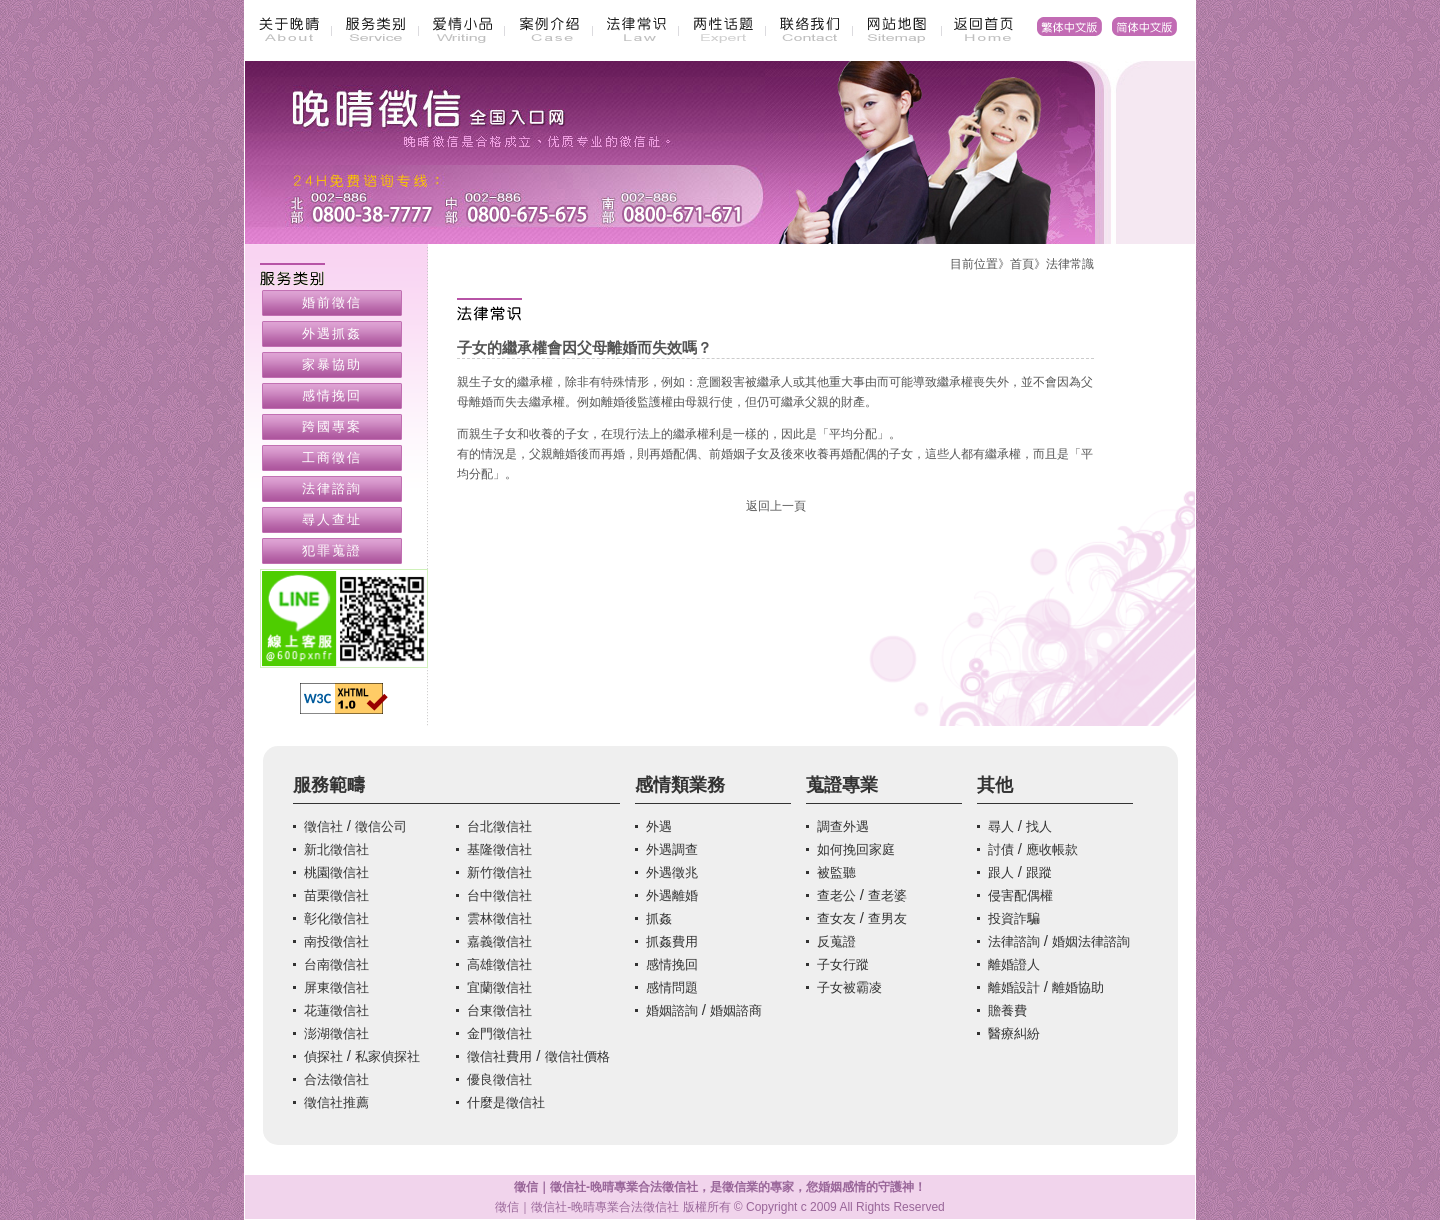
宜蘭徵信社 (499, 987)
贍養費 (1007, 1010)
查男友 (887, 918)
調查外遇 (843, 826)
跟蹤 (1039, 872)
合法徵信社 (336, 1079)
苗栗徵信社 (336, 895)
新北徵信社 (336, 849)
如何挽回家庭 (856, 849)
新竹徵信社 (499, 872)
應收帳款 (1052, 849)
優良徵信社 (499, 1079)
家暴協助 (332, 364)
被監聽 (836, 872)
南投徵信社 (336, 941)
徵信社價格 (577, 1056)
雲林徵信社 (499, 918)
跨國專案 (332, 426)
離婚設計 (1014, 987)
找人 (1039, 826)
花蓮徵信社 (336, 1010)
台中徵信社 (499, 895)
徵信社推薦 (336, 1102)
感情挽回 (332, 395)
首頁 (1022, 264)
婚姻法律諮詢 (1091, 941)
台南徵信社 (336, 964)
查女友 (836, 918)
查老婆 (887, 895)
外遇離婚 (672, 895)
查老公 (836, 895)
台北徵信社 (499, 826)
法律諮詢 (332, 488)
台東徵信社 (499, 1010)
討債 (1001, 849)
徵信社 (323, 826)
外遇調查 (672, 849)
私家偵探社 (387, 1056)
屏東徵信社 (336, 987)
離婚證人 (1014, 964)
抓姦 (659, 918)
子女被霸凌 (849, 987)
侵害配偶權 (1020, 895)
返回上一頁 (776, 506)
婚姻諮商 (736, 1010)
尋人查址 (332, 519)
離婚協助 (1078, 987)
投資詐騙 (1014, 918)
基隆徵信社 (499, 849)
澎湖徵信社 (336, 1033)
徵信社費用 (499, 1056)
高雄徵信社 (499, 964)
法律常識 (1070, 264)
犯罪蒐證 (332, 550)
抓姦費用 (672, 941)
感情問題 (672, 987)
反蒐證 (836, 941)
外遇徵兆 (672, 872)
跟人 (1001, 872)
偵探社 (323, 1056)
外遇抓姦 (332, 333)
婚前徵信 (332, 302)
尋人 (1001, 826)
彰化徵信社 (336, 918)
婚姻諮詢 (672, 1010)
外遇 (659, 826)
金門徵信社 (499, 1033)
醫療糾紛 (1014, 1033)
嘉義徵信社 (499, 941)
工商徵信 (332, 457)
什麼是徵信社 (506, 1102)
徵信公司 (381, 826)
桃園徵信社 (336, 872)
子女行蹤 (843, 964)
